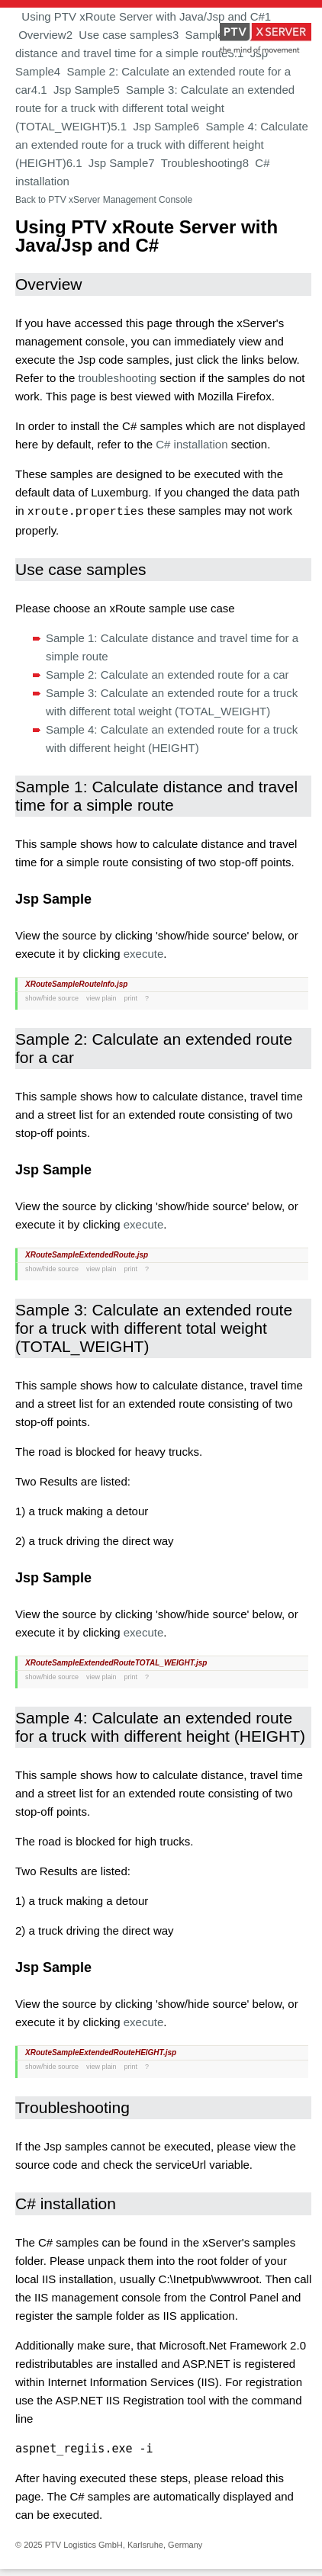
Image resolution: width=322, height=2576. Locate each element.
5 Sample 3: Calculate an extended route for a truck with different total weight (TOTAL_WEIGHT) (155, 108)
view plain (101, 997)
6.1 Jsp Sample (107, 162)
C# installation (191, 444)
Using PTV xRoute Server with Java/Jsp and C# (140, 16)
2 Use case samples (119, 34)
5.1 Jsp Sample (152, 126)
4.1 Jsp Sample (72, 89)
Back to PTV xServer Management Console (103, 199)
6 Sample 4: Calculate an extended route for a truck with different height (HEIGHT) (161, 144)
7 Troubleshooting (195, 162)
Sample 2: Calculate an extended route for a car (167, 673)
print (131, 997)
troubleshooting (118, 377)
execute (144, 952)
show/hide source (52, 997)
